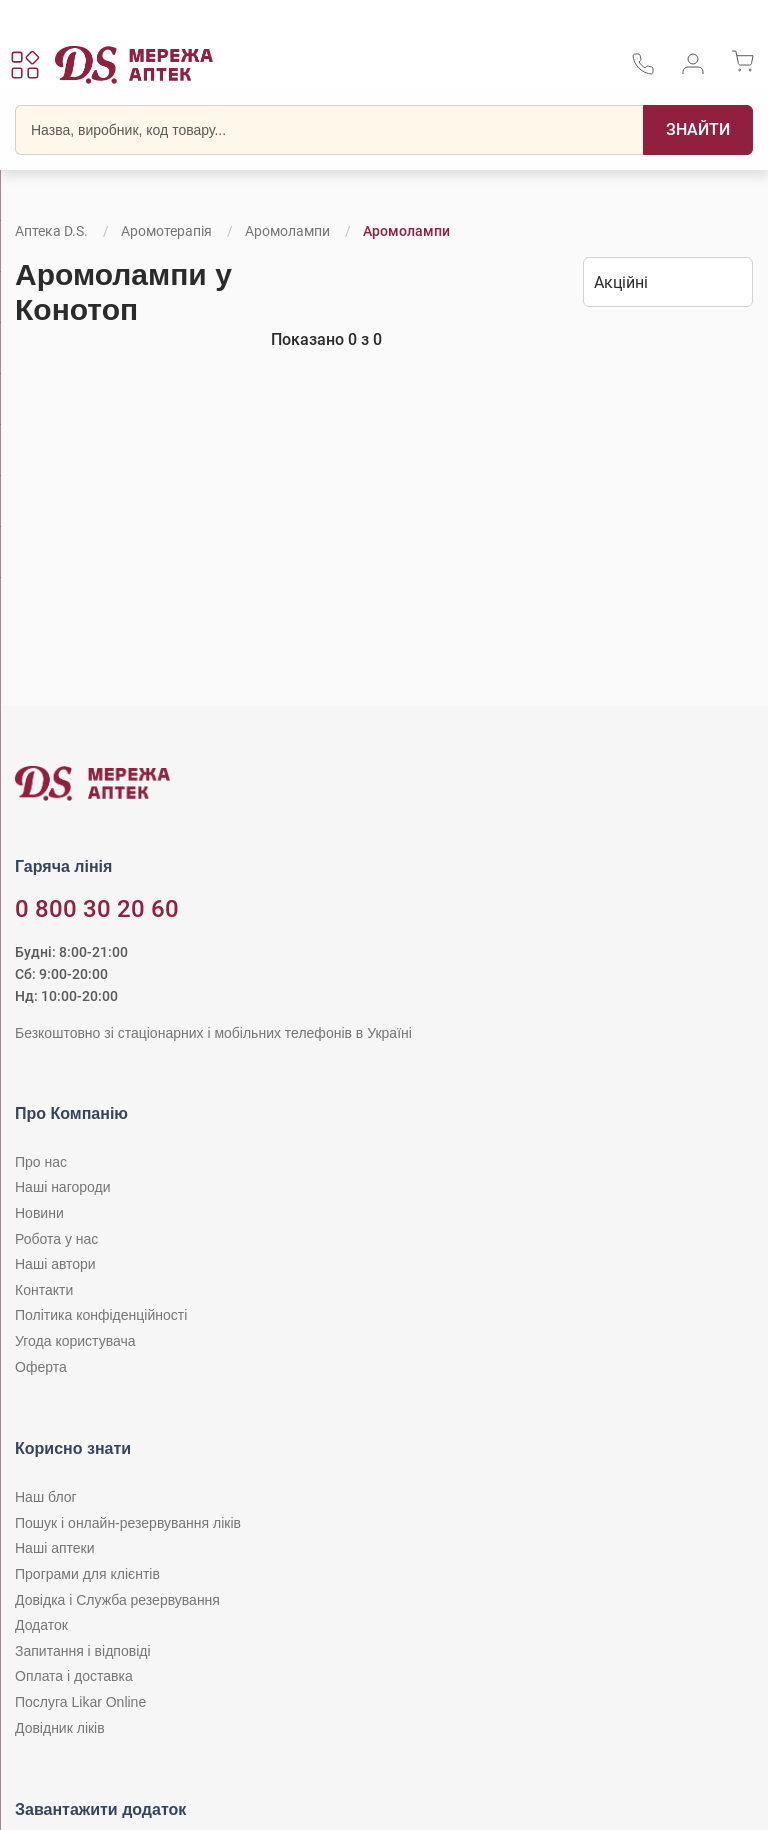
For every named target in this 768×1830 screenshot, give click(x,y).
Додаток (41, 1625)
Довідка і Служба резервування (117, 1600)
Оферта (41, 1367)
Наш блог (46, 1497)
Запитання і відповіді (83, 1651)
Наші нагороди (62, 1187)
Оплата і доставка (74, 1676)
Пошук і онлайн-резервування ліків (128, 1523)
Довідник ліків (60, 1728)
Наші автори (55, 1264)
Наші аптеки (54, 1548)
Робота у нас (56, 1239)
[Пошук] (698, 130)
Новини (39, 1213)
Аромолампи (287, 231)
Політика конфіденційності (101, 1315)
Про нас (41, 1162)
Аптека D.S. (51, 231)
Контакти (44, 1290)
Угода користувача (75, 1341)
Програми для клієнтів (87, 1574)
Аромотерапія (166, 231)
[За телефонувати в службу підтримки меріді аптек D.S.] (643, 70)
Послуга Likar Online (80, 1702)
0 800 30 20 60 (97, 909)
